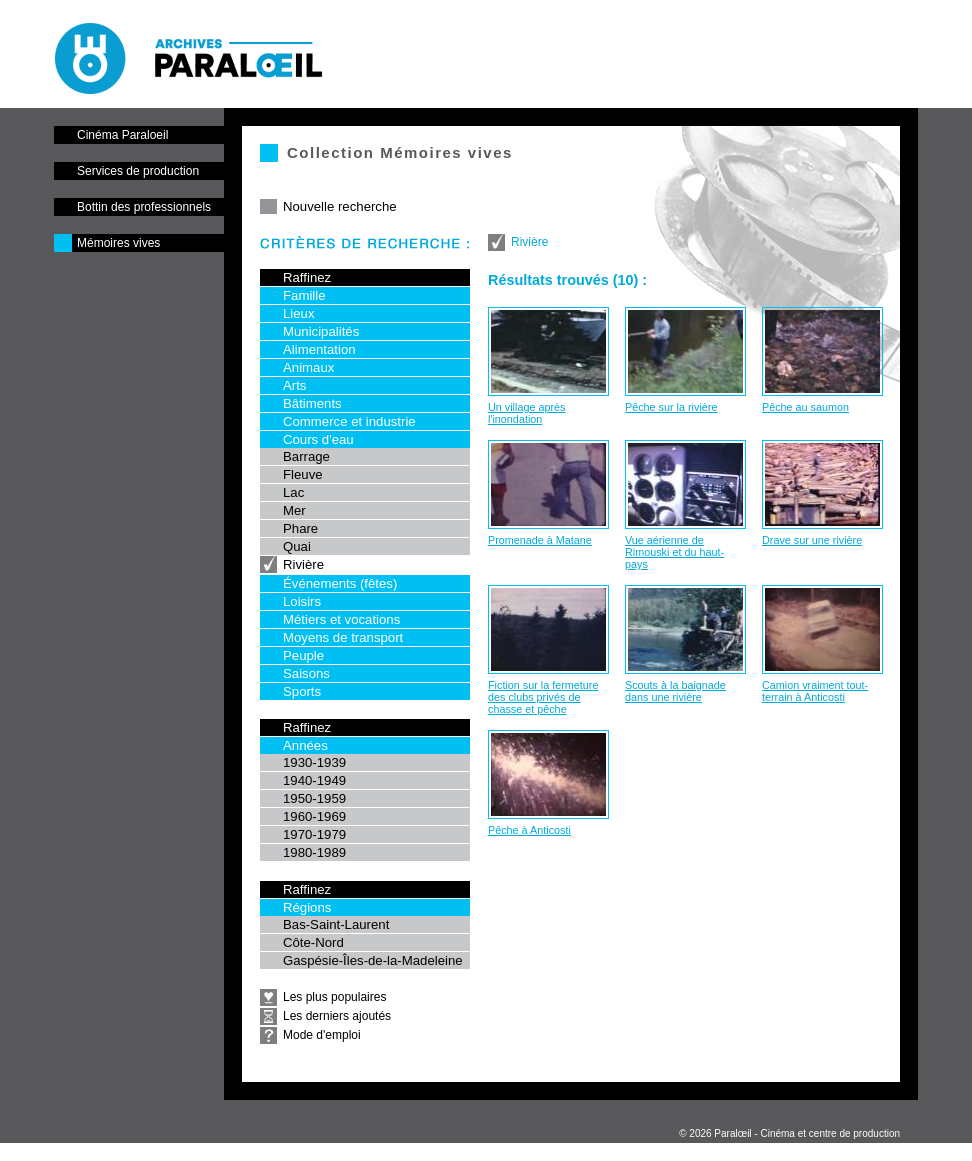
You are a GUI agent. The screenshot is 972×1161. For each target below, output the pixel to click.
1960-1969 (314, 816)
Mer (294, 510)
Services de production (138, 171)
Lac (293, 492)
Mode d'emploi (322, 1035)
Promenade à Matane (540, 540)
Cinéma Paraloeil (122, 135)
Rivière (303, 564)
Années (305, 745)
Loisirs (302, 601)
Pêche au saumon (805, 407)
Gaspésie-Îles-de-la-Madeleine (373, 960)
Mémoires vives (118, 243)
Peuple (303, 655)
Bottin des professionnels (144, 207)
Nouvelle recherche (340, 206)
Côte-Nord (313, 942)
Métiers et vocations (341, 619)
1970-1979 (314, 834)
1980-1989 (314, 852)
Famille (304, 295)
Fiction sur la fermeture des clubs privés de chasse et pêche (543, 697)
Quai (297, 546)
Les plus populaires (334, 997)
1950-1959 (314, 798)
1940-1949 (314, 780)
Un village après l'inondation (526, 413)
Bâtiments (312, 403)
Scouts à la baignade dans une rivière (675, 691)
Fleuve (303, 474)
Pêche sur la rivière (671, 407)
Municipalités (321, 331)
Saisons (306, 673)
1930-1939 (314, 762)
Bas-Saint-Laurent (336, 924)
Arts (294, 385)
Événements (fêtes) (340, 583)
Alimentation (319, 349)
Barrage (306, 456)
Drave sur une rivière (812, 540)
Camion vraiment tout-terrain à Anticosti (815, 691)
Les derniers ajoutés (337, 1016)
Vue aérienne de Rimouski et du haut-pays (674, 552)
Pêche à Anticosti (529, 830)
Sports (302, 691)
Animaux (308, 367)
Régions (307, 907)
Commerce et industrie (349, 421)
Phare (300, 528)
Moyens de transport (343, 637)
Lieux (299, 313)
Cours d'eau (318, 439)
